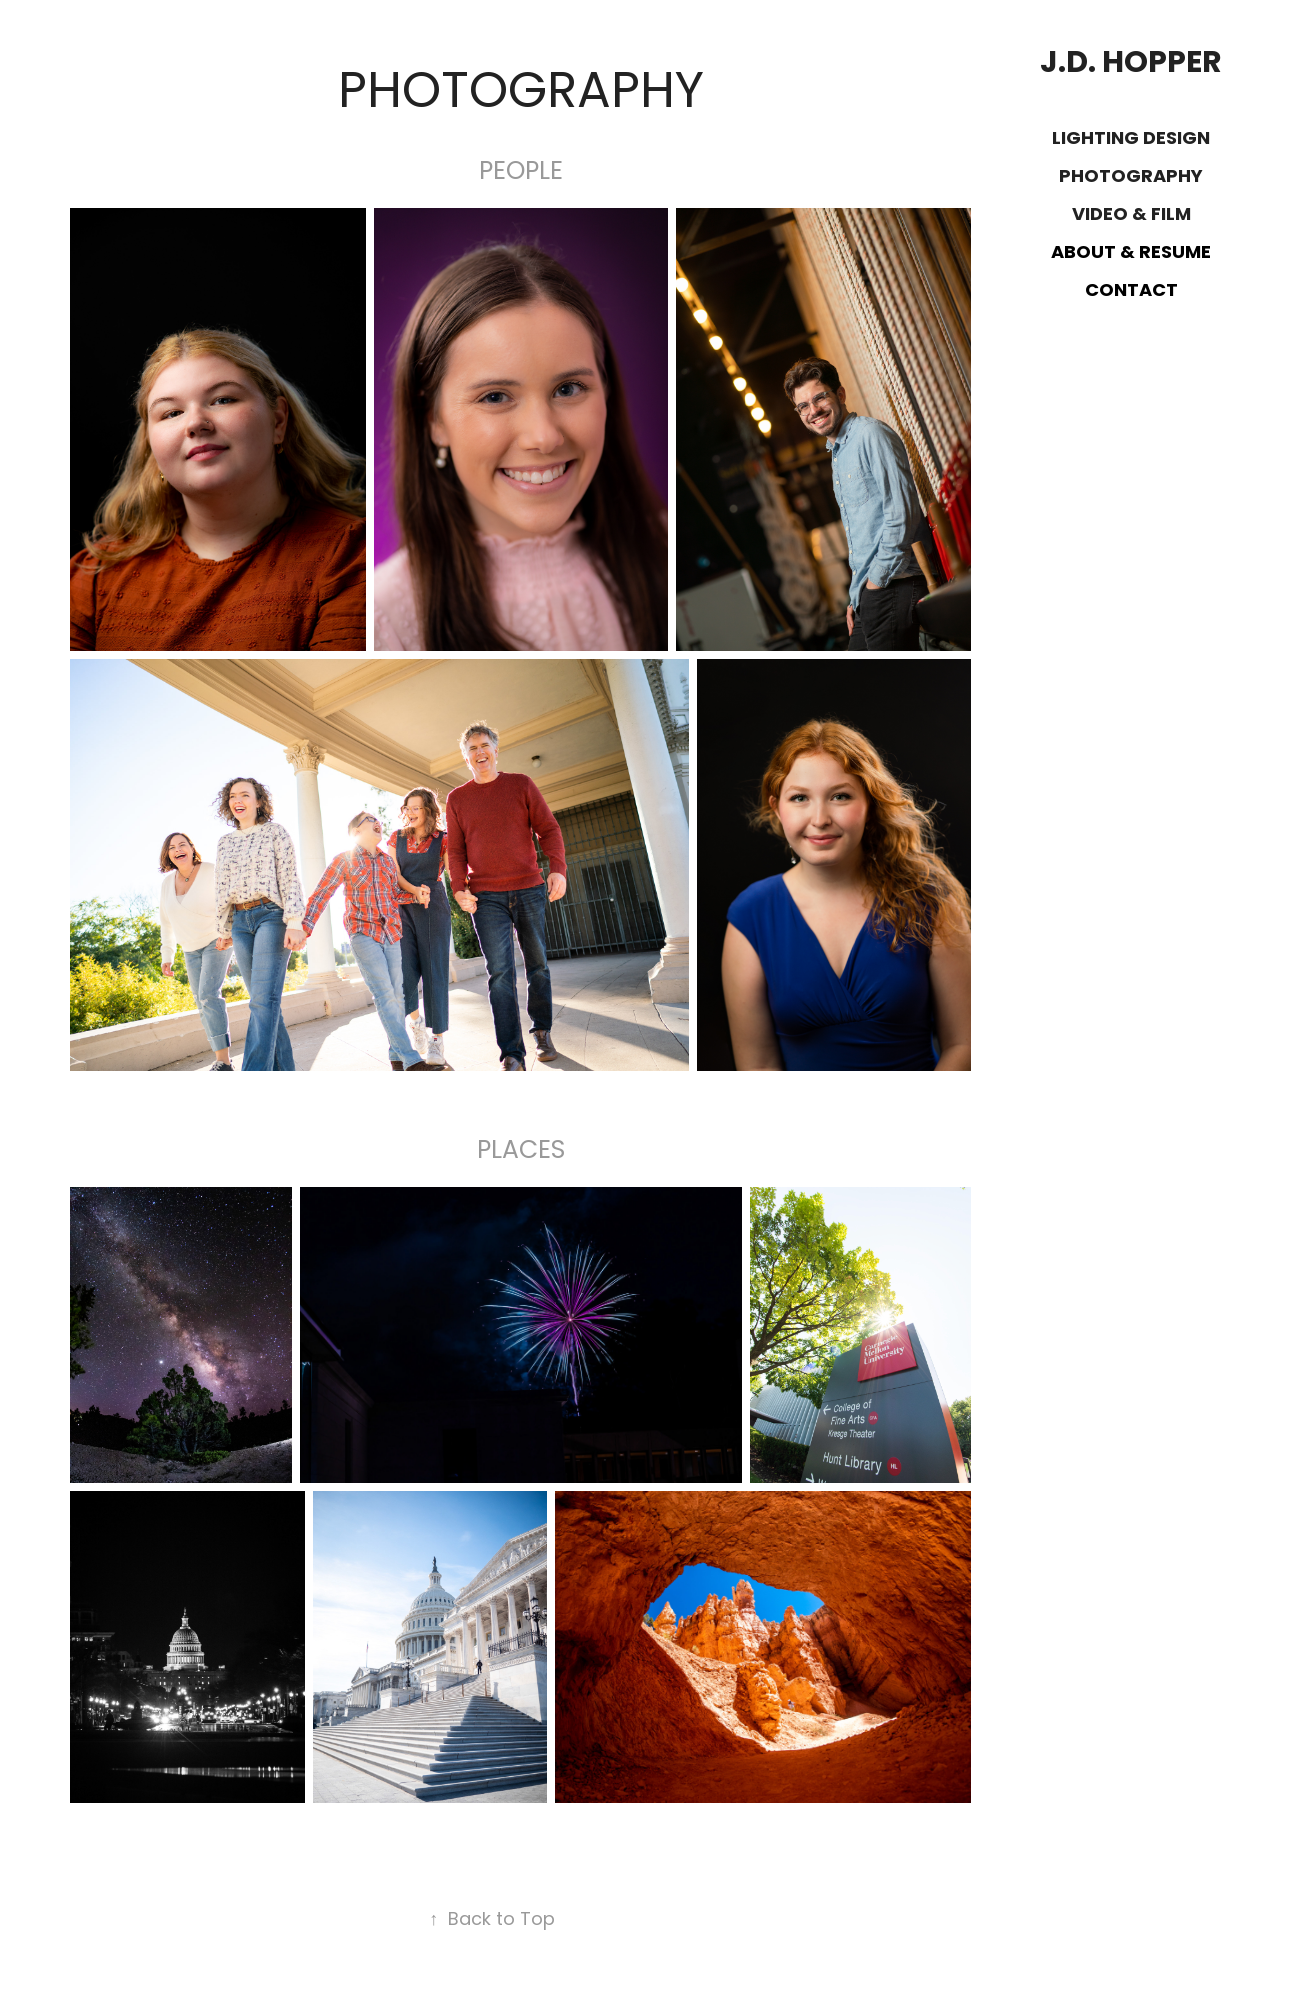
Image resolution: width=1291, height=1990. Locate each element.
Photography (1131, 177)
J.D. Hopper (1131, 64)
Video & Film (1131, 215)
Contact (1131, 291)
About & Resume (1131, 253)
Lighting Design (1131, 139)
